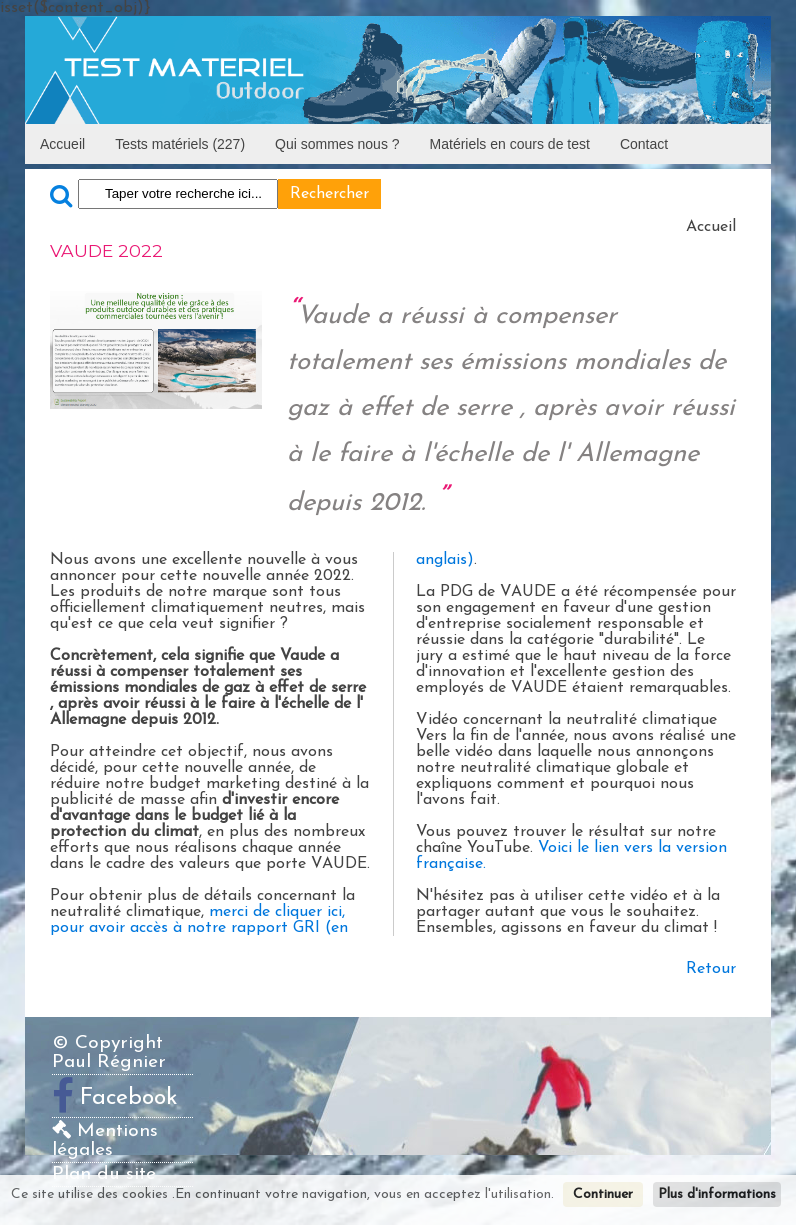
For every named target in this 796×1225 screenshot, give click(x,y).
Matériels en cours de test (510, 144)
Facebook (129, 1098)
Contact (644, 144)
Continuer (603, 1194)
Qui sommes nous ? (337, 144)
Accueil (62, 144)
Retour (711, 969)
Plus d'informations (717, 1194)
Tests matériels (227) (180, 144)
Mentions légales (105, 1141)
